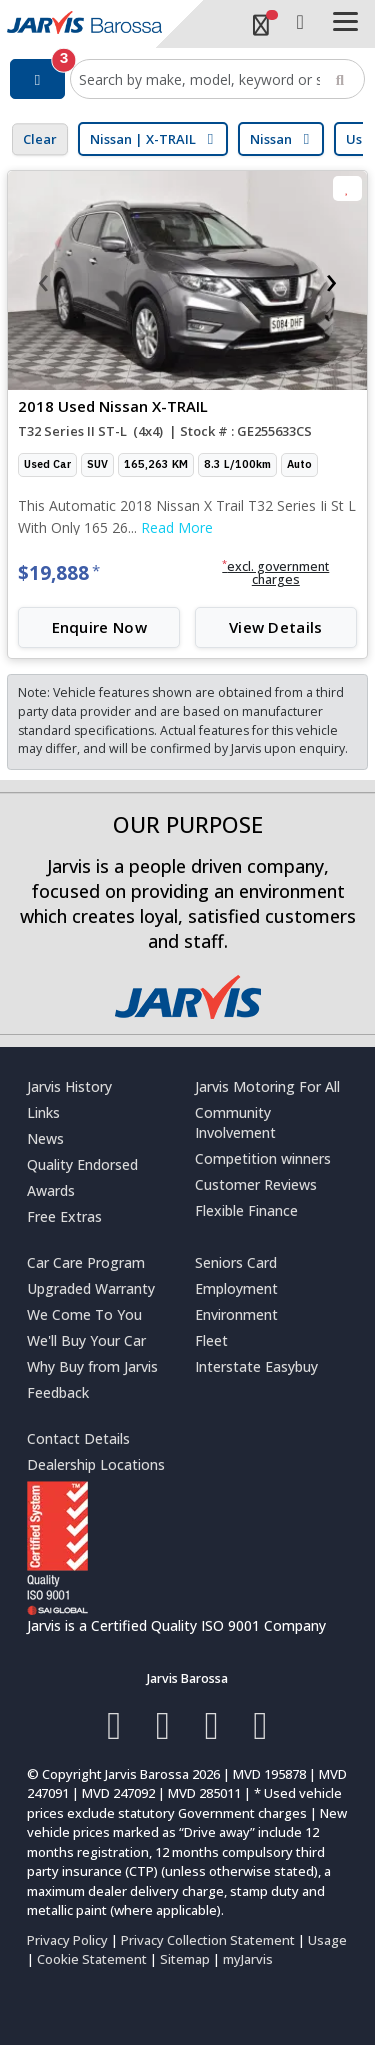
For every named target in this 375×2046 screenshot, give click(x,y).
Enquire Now (99, 627)
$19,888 (59, 573)
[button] (276, 574)
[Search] (340, 79)
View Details (276, 627)
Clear (40, 139)
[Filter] (37, 79)
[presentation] (43, 280)
